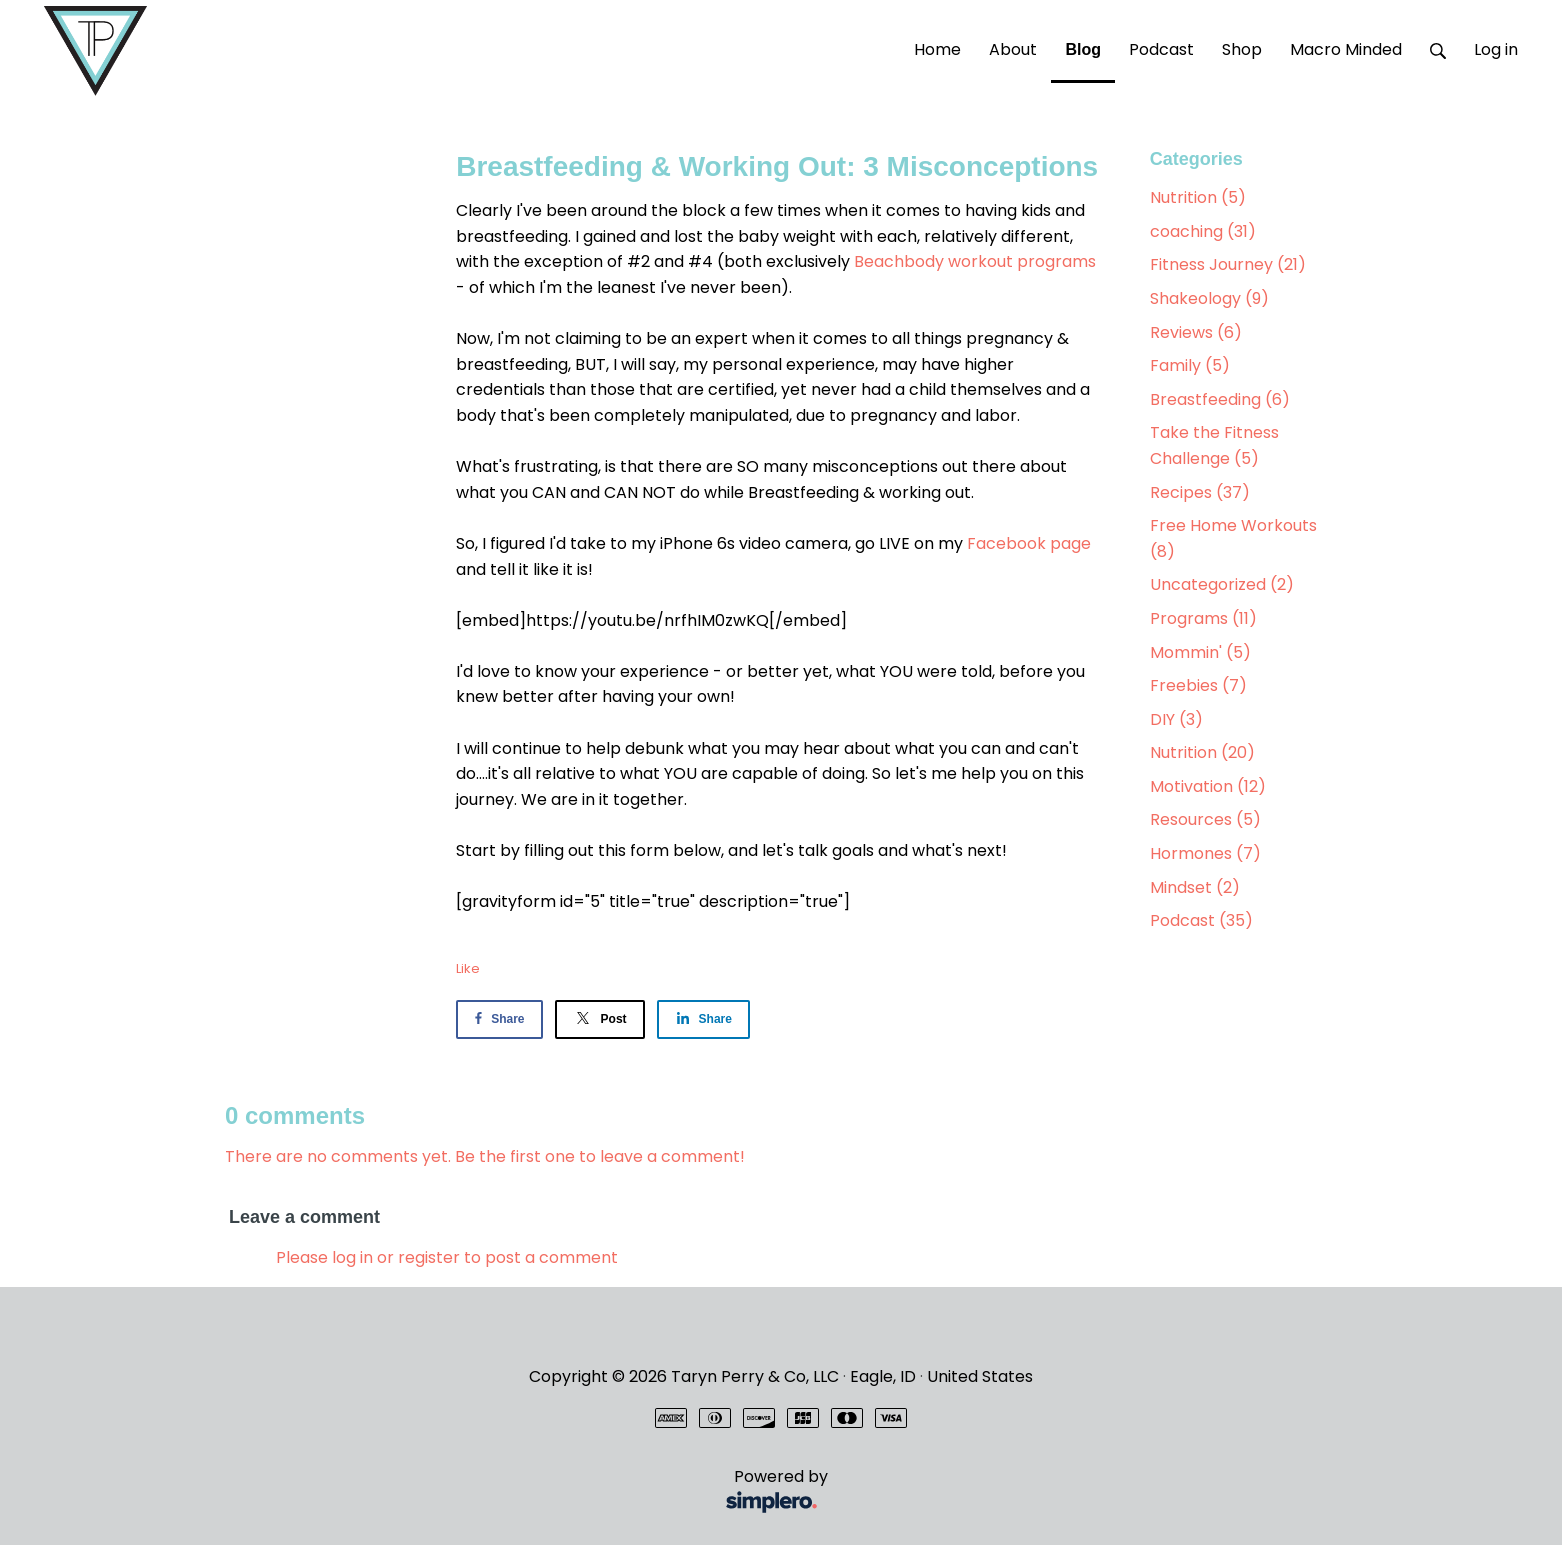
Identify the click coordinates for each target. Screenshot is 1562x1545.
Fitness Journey (1228, 264)
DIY (1176, 719)
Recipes (1200, 492)
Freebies (1198, 685)
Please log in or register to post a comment (447, 1257)
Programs (1203, 618)
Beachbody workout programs (975, 261)
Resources (1205, 819)
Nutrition (1198, 197)
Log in (1496, 49)
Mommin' (1200, 652)
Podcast (1201, 920)
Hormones (1205, 853)
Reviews (1196, 332)
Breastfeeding (1220, 399)
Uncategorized (1222, 584)
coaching (1203, 231)
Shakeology (1209, 298)
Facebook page (1029, 543)
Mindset (1195, 887)
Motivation (1208, 786)
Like (468, 968)
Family (1190, 365)
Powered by (530, 1492)
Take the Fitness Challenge (1214, 445)
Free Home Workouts (1233, 538)
